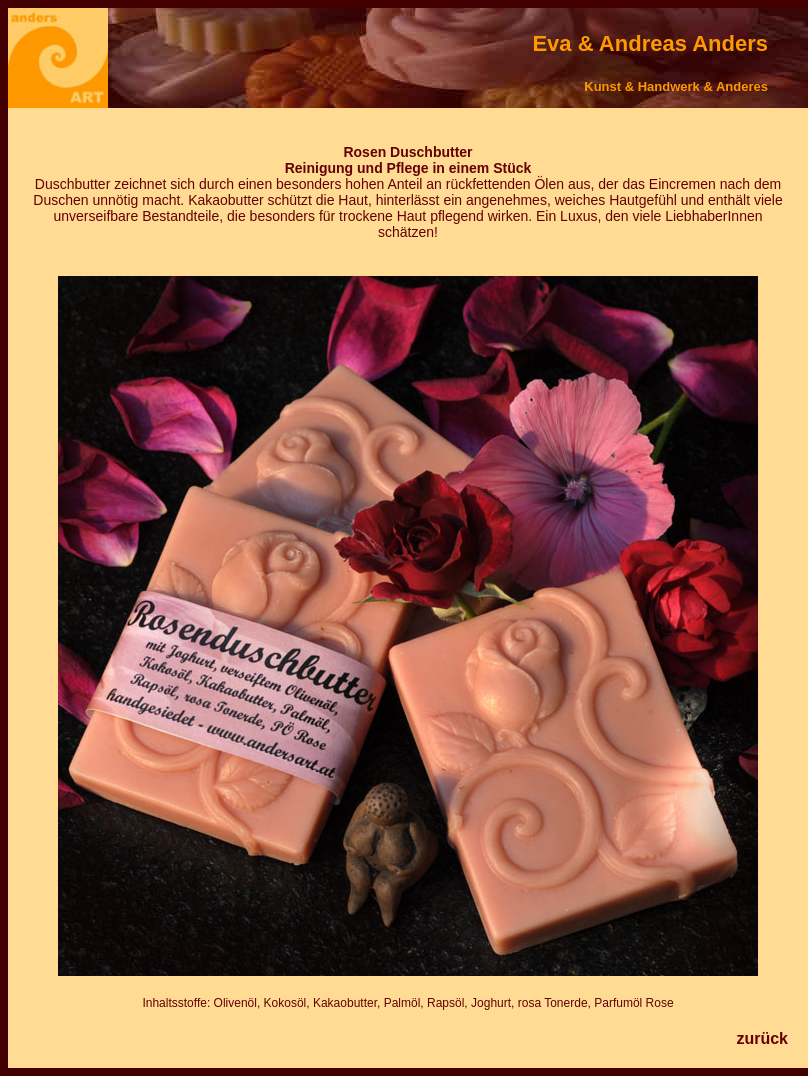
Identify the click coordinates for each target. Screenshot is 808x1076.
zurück (762, 1038)
